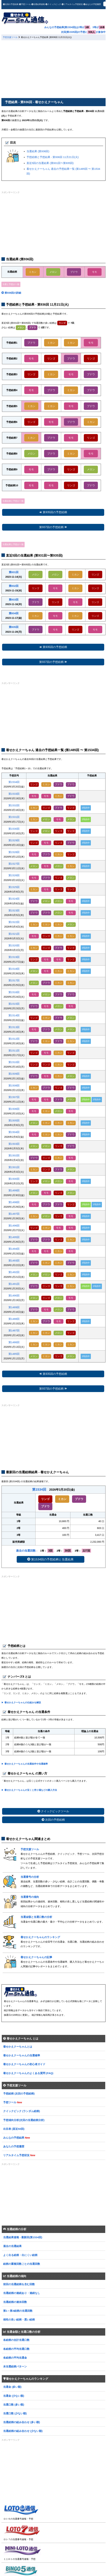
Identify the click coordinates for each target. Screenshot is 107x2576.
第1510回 (14, 1062)
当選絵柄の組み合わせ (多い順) (21, 2422)
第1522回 (14, 922)
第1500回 (14, 1178)
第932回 (13, 585)
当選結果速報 (38, 4)
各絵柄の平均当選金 (15, 2357)
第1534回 (14, 781)
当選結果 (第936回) (38, 151)
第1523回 (14, 910)
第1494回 (14, 1248)
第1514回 (14, 1015)
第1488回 (14, 1318)
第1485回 (14, 1353)
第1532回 (14, 805)
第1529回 (14, 840)
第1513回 (14, 1027)
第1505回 (14, 1120)
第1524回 (14, 898)
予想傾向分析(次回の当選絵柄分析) (23, 2120)
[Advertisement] (53, 68)
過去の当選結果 (12, 2246)
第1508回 (14, 1085)
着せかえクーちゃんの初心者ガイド (24, 2064)
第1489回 (14, 1307)
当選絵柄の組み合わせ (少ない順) (23, 2430)
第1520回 (14, 945)
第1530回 (14, 828)
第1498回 (14, 1202)
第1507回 (14, 1097)
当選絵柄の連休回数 (15, 2301)
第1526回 (14, 875)
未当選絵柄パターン (15, 2366)
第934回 (13, 613)
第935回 (13, 626)
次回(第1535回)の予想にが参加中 (83, 32)
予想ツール (25, 4)
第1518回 (14, 968)
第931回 (13, 572)
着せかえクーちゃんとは (17, 2046)
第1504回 (14, 1132)
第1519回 (14, 956)
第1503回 (14, 1143)
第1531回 (14, 816)
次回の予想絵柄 (10, 4)
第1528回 (14, 852)
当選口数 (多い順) (13, 2404)
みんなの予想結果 (13, 2137)
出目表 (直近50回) (13, 2128)
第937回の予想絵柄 (53, 527)
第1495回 (14, 1237)
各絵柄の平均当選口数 (16, 2348)
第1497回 (14, 1213)
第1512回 (14, 1038)
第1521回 (14, 933)
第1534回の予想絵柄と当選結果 (50, 1559)
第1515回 (14, 1003)
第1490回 (14, 1295)
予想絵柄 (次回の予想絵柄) (19, 2093)
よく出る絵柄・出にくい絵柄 (20, 2255)
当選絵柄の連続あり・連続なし (21, 2292)
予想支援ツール (10, 37)
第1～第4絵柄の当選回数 (18, 2310)
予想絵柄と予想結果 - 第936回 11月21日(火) (53, 157)
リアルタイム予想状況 (72, 4)
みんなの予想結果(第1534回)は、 (74, 27)
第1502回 (14, 1155)
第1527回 (14, 863)
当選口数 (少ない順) (15, 2413)
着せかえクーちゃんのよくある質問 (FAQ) (28, 2073)
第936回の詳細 (11, 292)
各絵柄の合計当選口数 (16, 2339)
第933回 (13, 599)
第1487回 (14, 1330)
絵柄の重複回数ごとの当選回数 (21, 2263)
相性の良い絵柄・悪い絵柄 (19, 2319)
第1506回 (14, 1108)
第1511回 (14, 1050)
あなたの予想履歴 (92, 4)
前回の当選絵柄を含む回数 (19, 2284)
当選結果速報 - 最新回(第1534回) (22, 2237)
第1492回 (14, 1272)
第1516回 (14, 992)
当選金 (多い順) (12, 2386)
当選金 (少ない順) (13, 2395)
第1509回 (14, 1073)
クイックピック (53, 4)
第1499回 (14, 1190)
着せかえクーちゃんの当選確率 (21, 2055)
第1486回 (14, 1342)
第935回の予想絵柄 (53, 512)
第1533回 (14, 793)
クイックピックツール (53, 1811)
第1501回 (14, 1167)
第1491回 (14, 1283)
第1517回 (14, 980)
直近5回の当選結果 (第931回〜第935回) (50, 163)
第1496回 (14, 1225)
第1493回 (14, 1260)
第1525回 (14, 887)
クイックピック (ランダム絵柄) (21, 2111)
